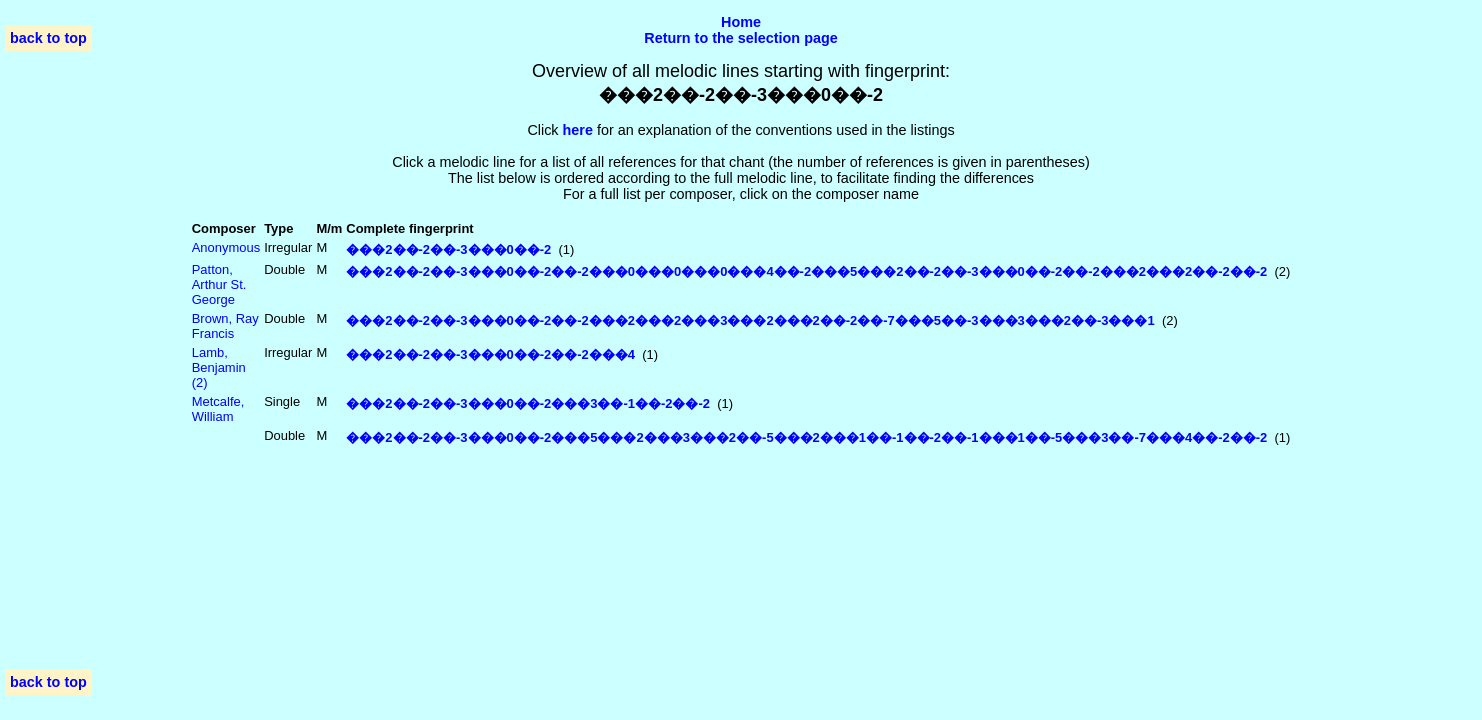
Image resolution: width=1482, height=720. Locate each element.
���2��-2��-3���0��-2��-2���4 (490, 354)
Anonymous (226, 247)
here (578, 130)
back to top (48, 38)
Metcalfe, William (218, 409)
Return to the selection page (741, 38)
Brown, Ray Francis (225, 326)
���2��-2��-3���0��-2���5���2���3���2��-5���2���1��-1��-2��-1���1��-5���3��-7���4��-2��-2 (806, 437)
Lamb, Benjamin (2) (219, 367)
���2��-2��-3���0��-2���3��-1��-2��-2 (528, 403)
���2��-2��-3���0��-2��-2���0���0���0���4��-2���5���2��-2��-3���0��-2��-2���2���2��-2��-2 (806, 271)
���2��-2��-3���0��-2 (448, 249)
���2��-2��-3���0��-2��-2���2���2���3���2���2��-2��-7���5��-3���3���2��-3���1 (750, 320)
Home (741, 22)
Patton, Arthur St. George (219, 284)
